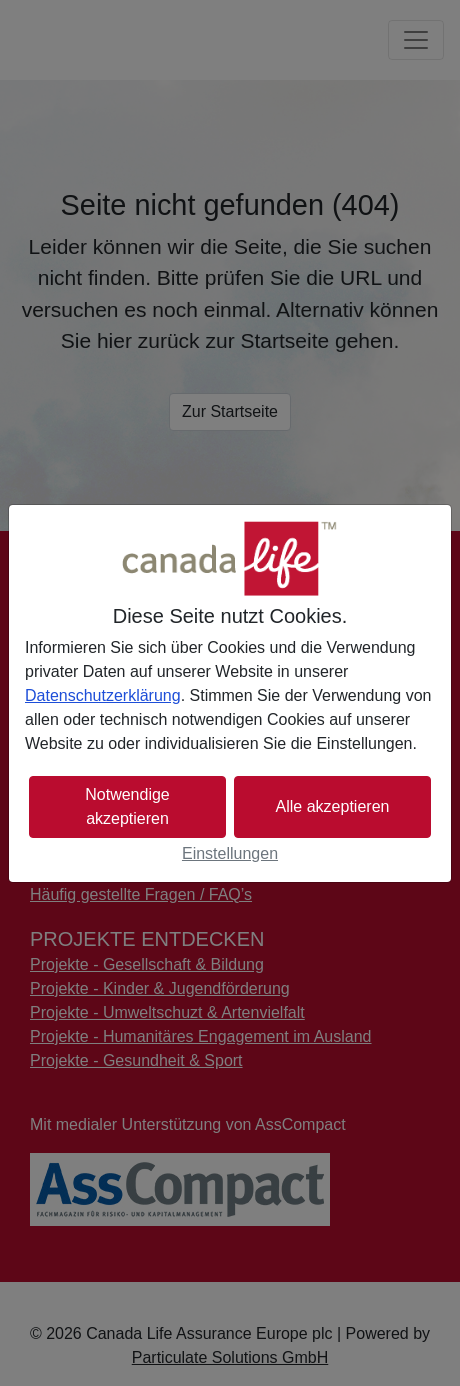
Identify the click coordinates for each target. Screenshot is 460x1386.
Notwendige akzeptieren (127, 806)
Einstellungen (230, 853)
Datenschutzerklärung (103, 695)
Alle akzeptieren (333, 806)
